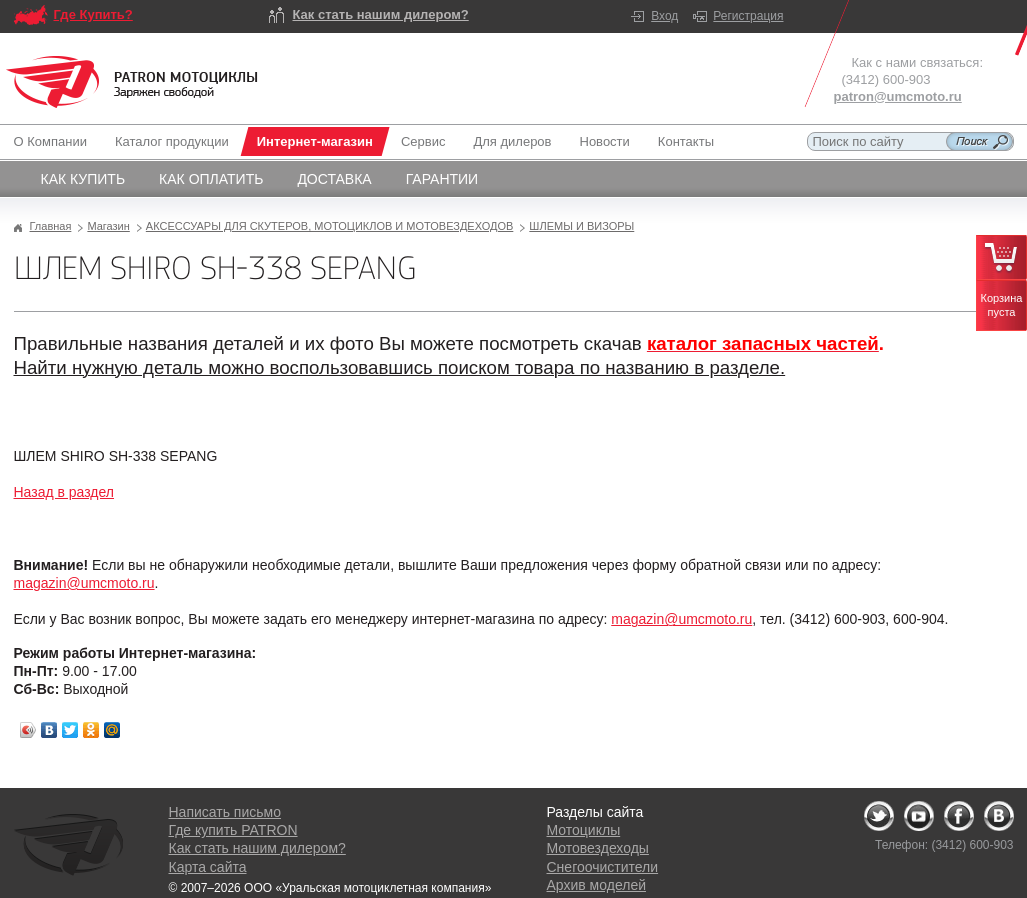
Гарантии (442, 179)
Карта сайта (208, 867)
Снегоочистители (603, 867)
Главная (51, 226)
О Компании (54, 141)
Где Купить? (93, 14)
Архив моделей (596, 885)
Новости (605, 141)
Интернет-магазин (315, 141)
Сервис (423, 141)
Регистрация (748, 16)
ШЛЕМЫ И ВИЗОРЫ (581, 226)
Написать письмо (225, 812)
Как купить (83, 179)
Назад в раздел (64, 492)
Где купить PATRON (233, 830)
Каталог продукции (172, 141)
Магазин (108, 226)
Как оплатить (211, 179)
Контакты (686, 141)
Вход (664, 16)
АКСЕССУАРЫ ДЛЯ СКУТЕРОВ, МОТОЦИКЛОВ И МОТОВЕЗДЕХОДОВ (330, 226)
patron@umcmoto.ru (898, 96)
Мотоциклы (584, 830)
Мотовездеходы (598, 848)
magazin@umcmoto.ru (84, 583)
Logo (132, 82)
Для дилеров (512, 141)
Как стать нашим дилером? (381, 14)
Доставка (334, 179)
